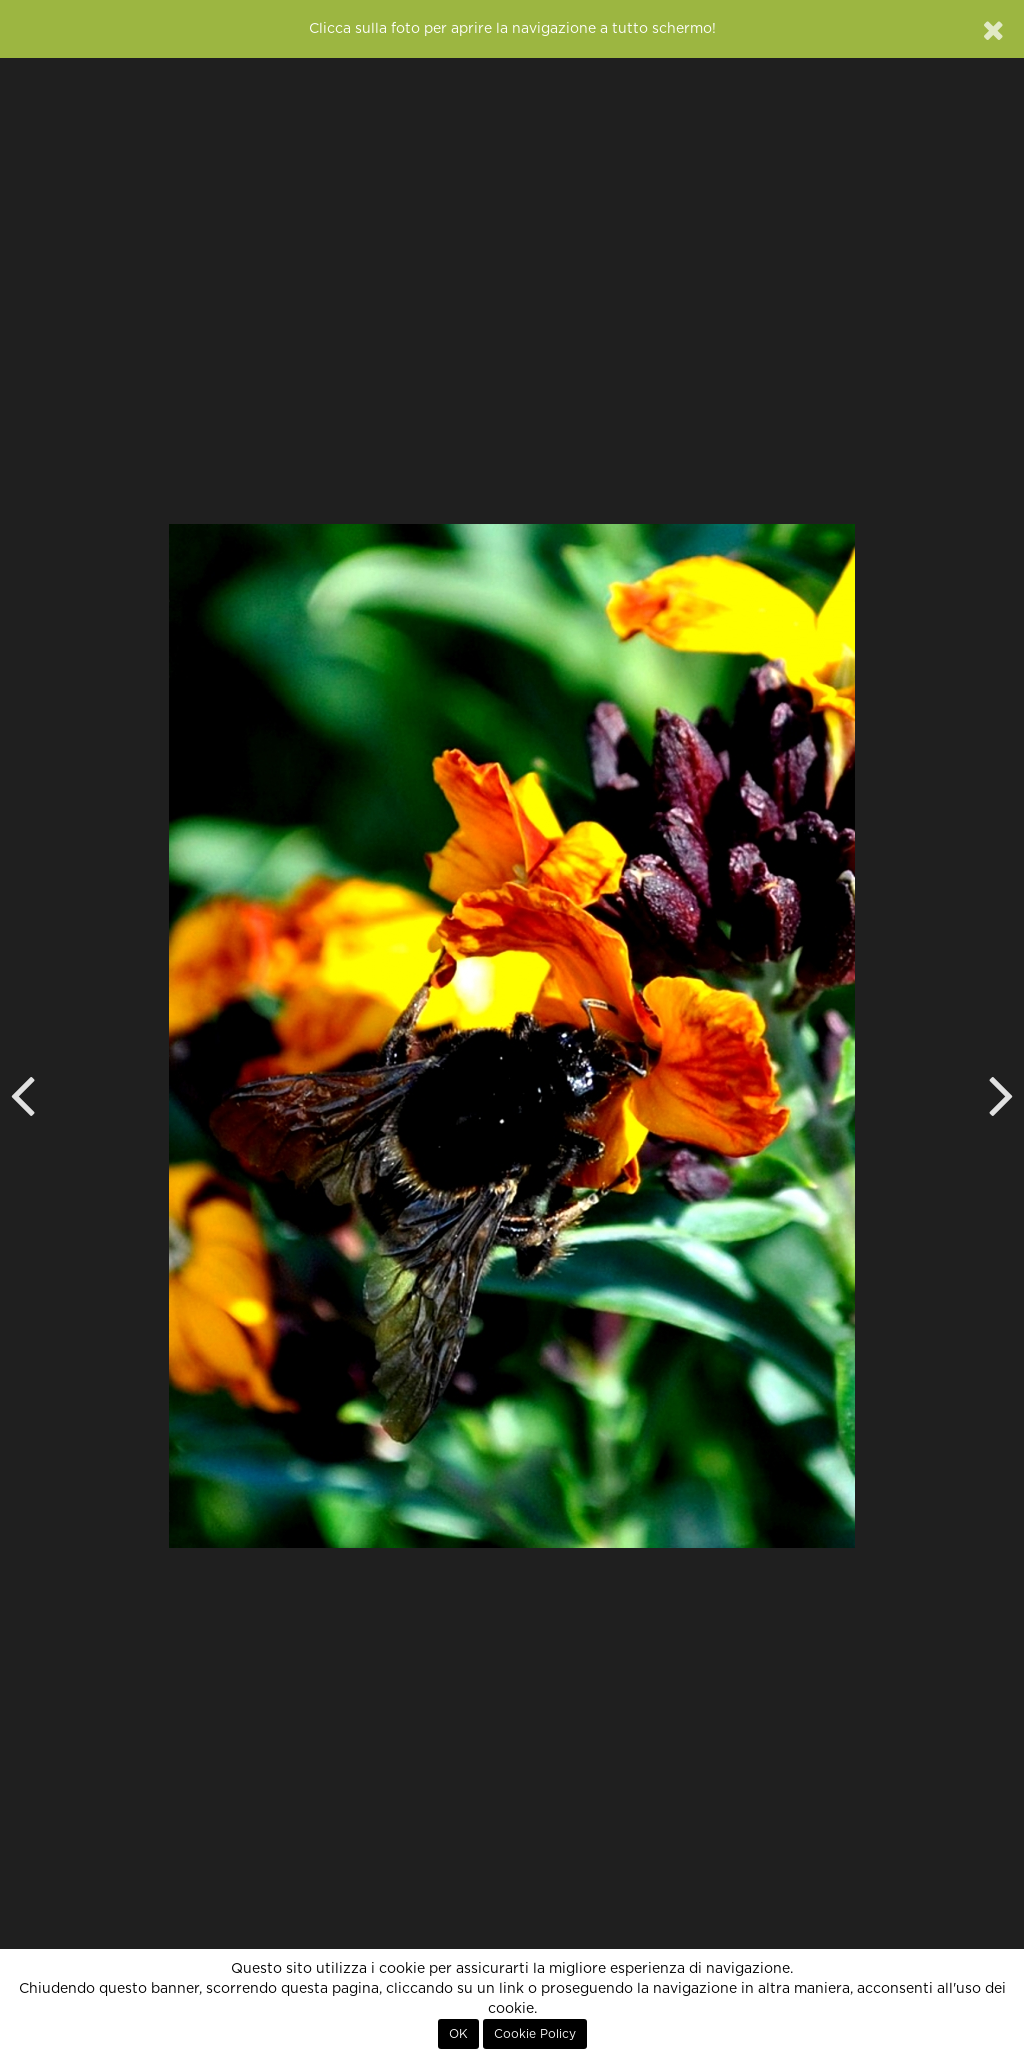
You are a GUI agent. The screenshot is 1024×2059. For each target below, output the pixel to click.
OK (458, 2034)
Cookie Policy (535, 2034)
